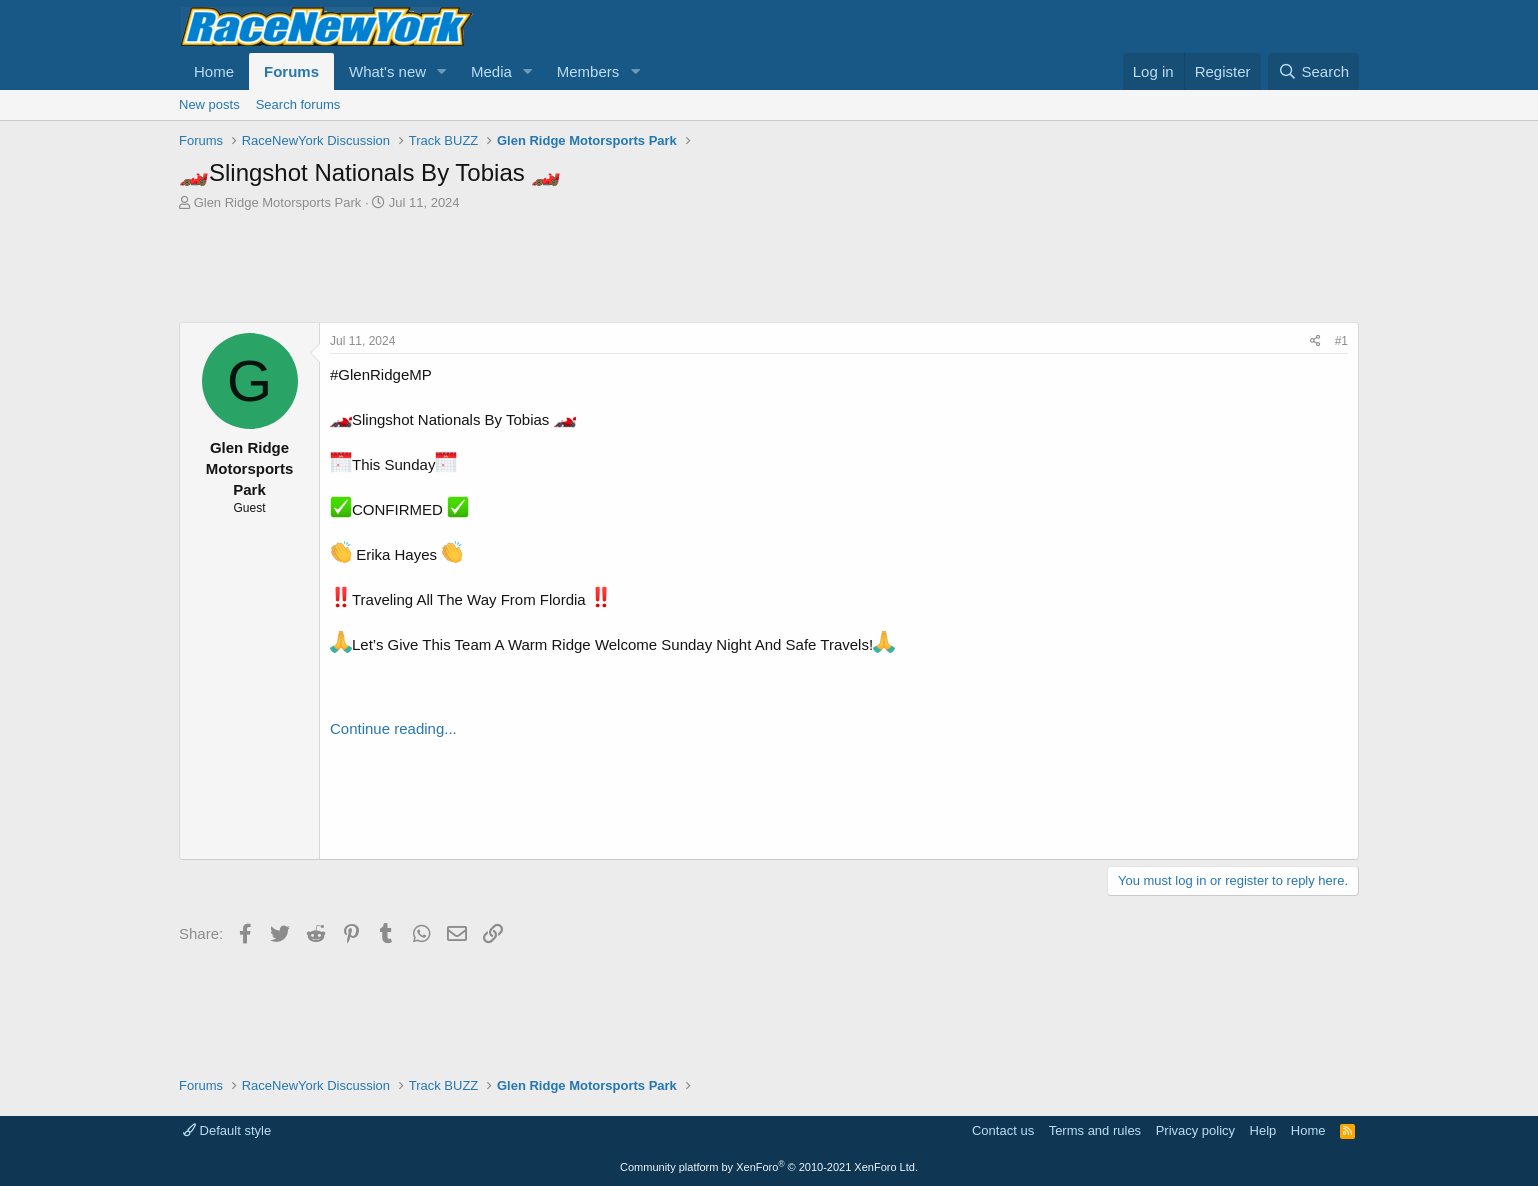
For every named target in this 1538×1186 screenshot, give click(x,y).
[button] (442, 71)
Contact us (1003, 1130)
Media (491, 71)
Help (1263, 1130)
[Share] (1315, 341)
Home (214, 71)
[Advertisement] (769, 267)
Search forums (298, 104)
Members (588, 71)
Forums (291, 71)
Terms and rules (1095, 1130)
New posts (209, 104)
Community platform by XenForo (769, 1167)
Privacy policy (1195, 1130)
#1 (1341, 341)
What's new (387, 71)
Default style (227, 1130)
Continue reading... (393, 728)
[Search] (1313, 71)
